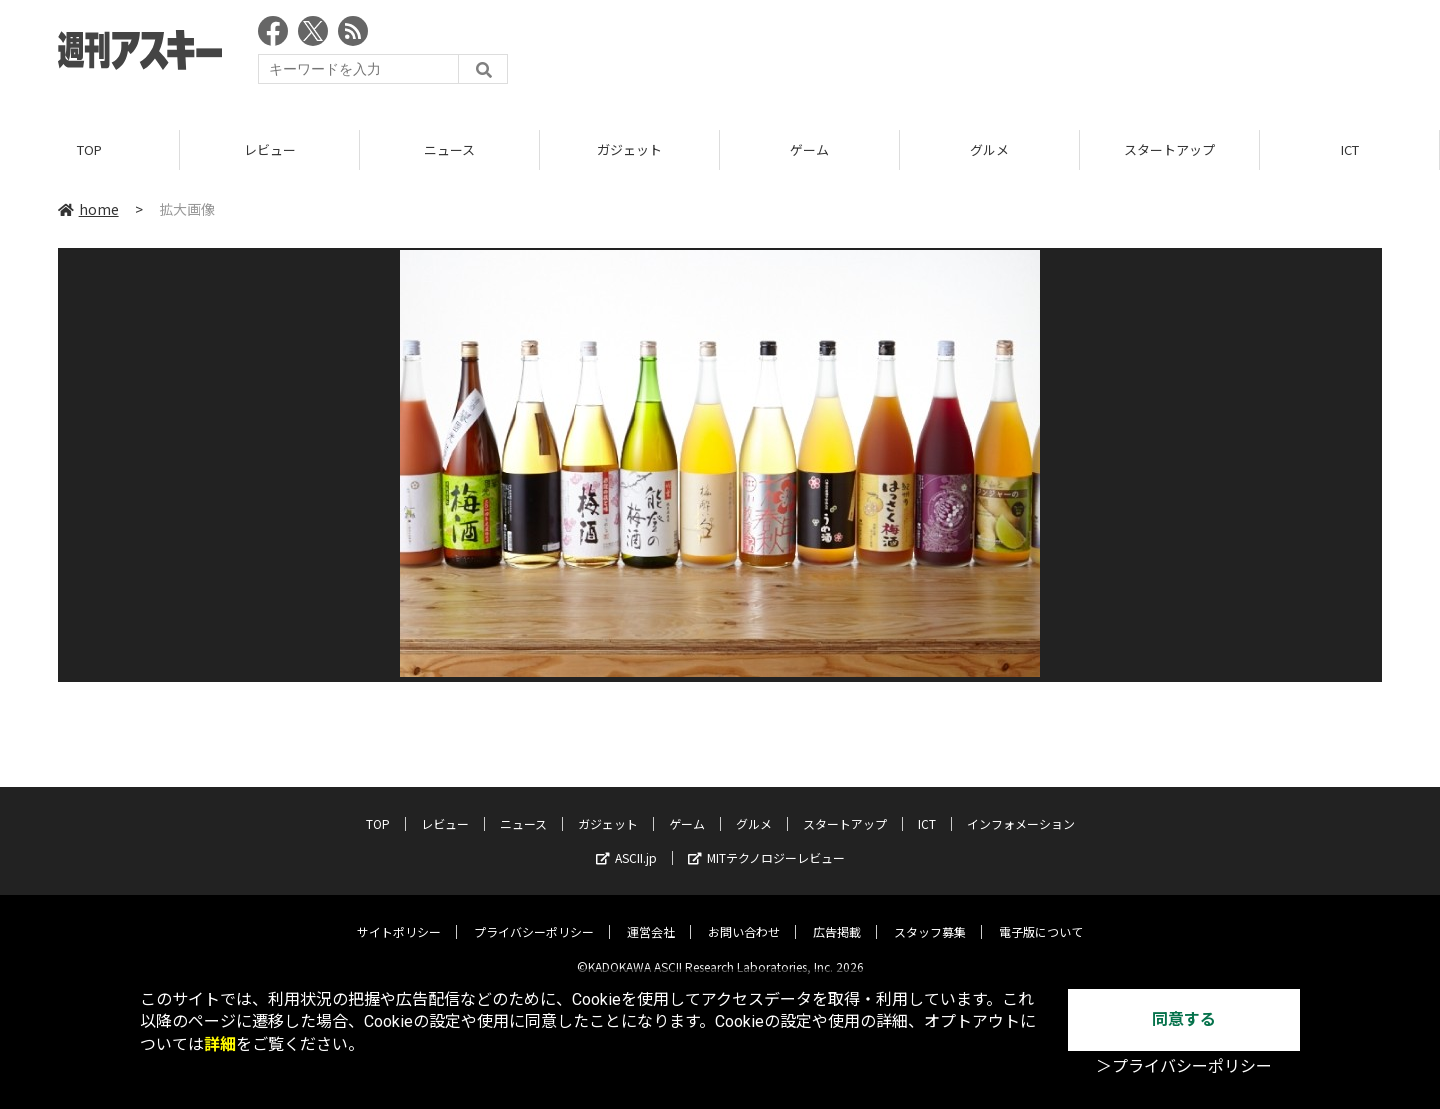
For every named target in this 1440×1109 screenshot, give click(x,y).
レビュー (270, 149)
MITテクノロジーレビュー (766, 842)
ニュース (449, 149)
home (88, 209)
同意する (1184, 1019)
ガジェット (629, 149)
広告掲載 (837, 916)
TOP (89, 149)
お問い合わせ (744, 916)
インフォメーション (1021, 808)
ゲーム (809, 149)
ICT (1350, 149)
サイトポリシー (399, 916)
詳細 (220, 1044)
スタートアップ (1169, 149)
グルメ (989, 149)
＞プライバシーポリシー (1184, 1066)
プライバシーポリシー (534, 916)
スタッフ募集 (930, 916)
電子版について (1041, 916)
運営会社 (651, 916)
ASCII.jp (626, 842)
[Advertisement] (1018, 55)
